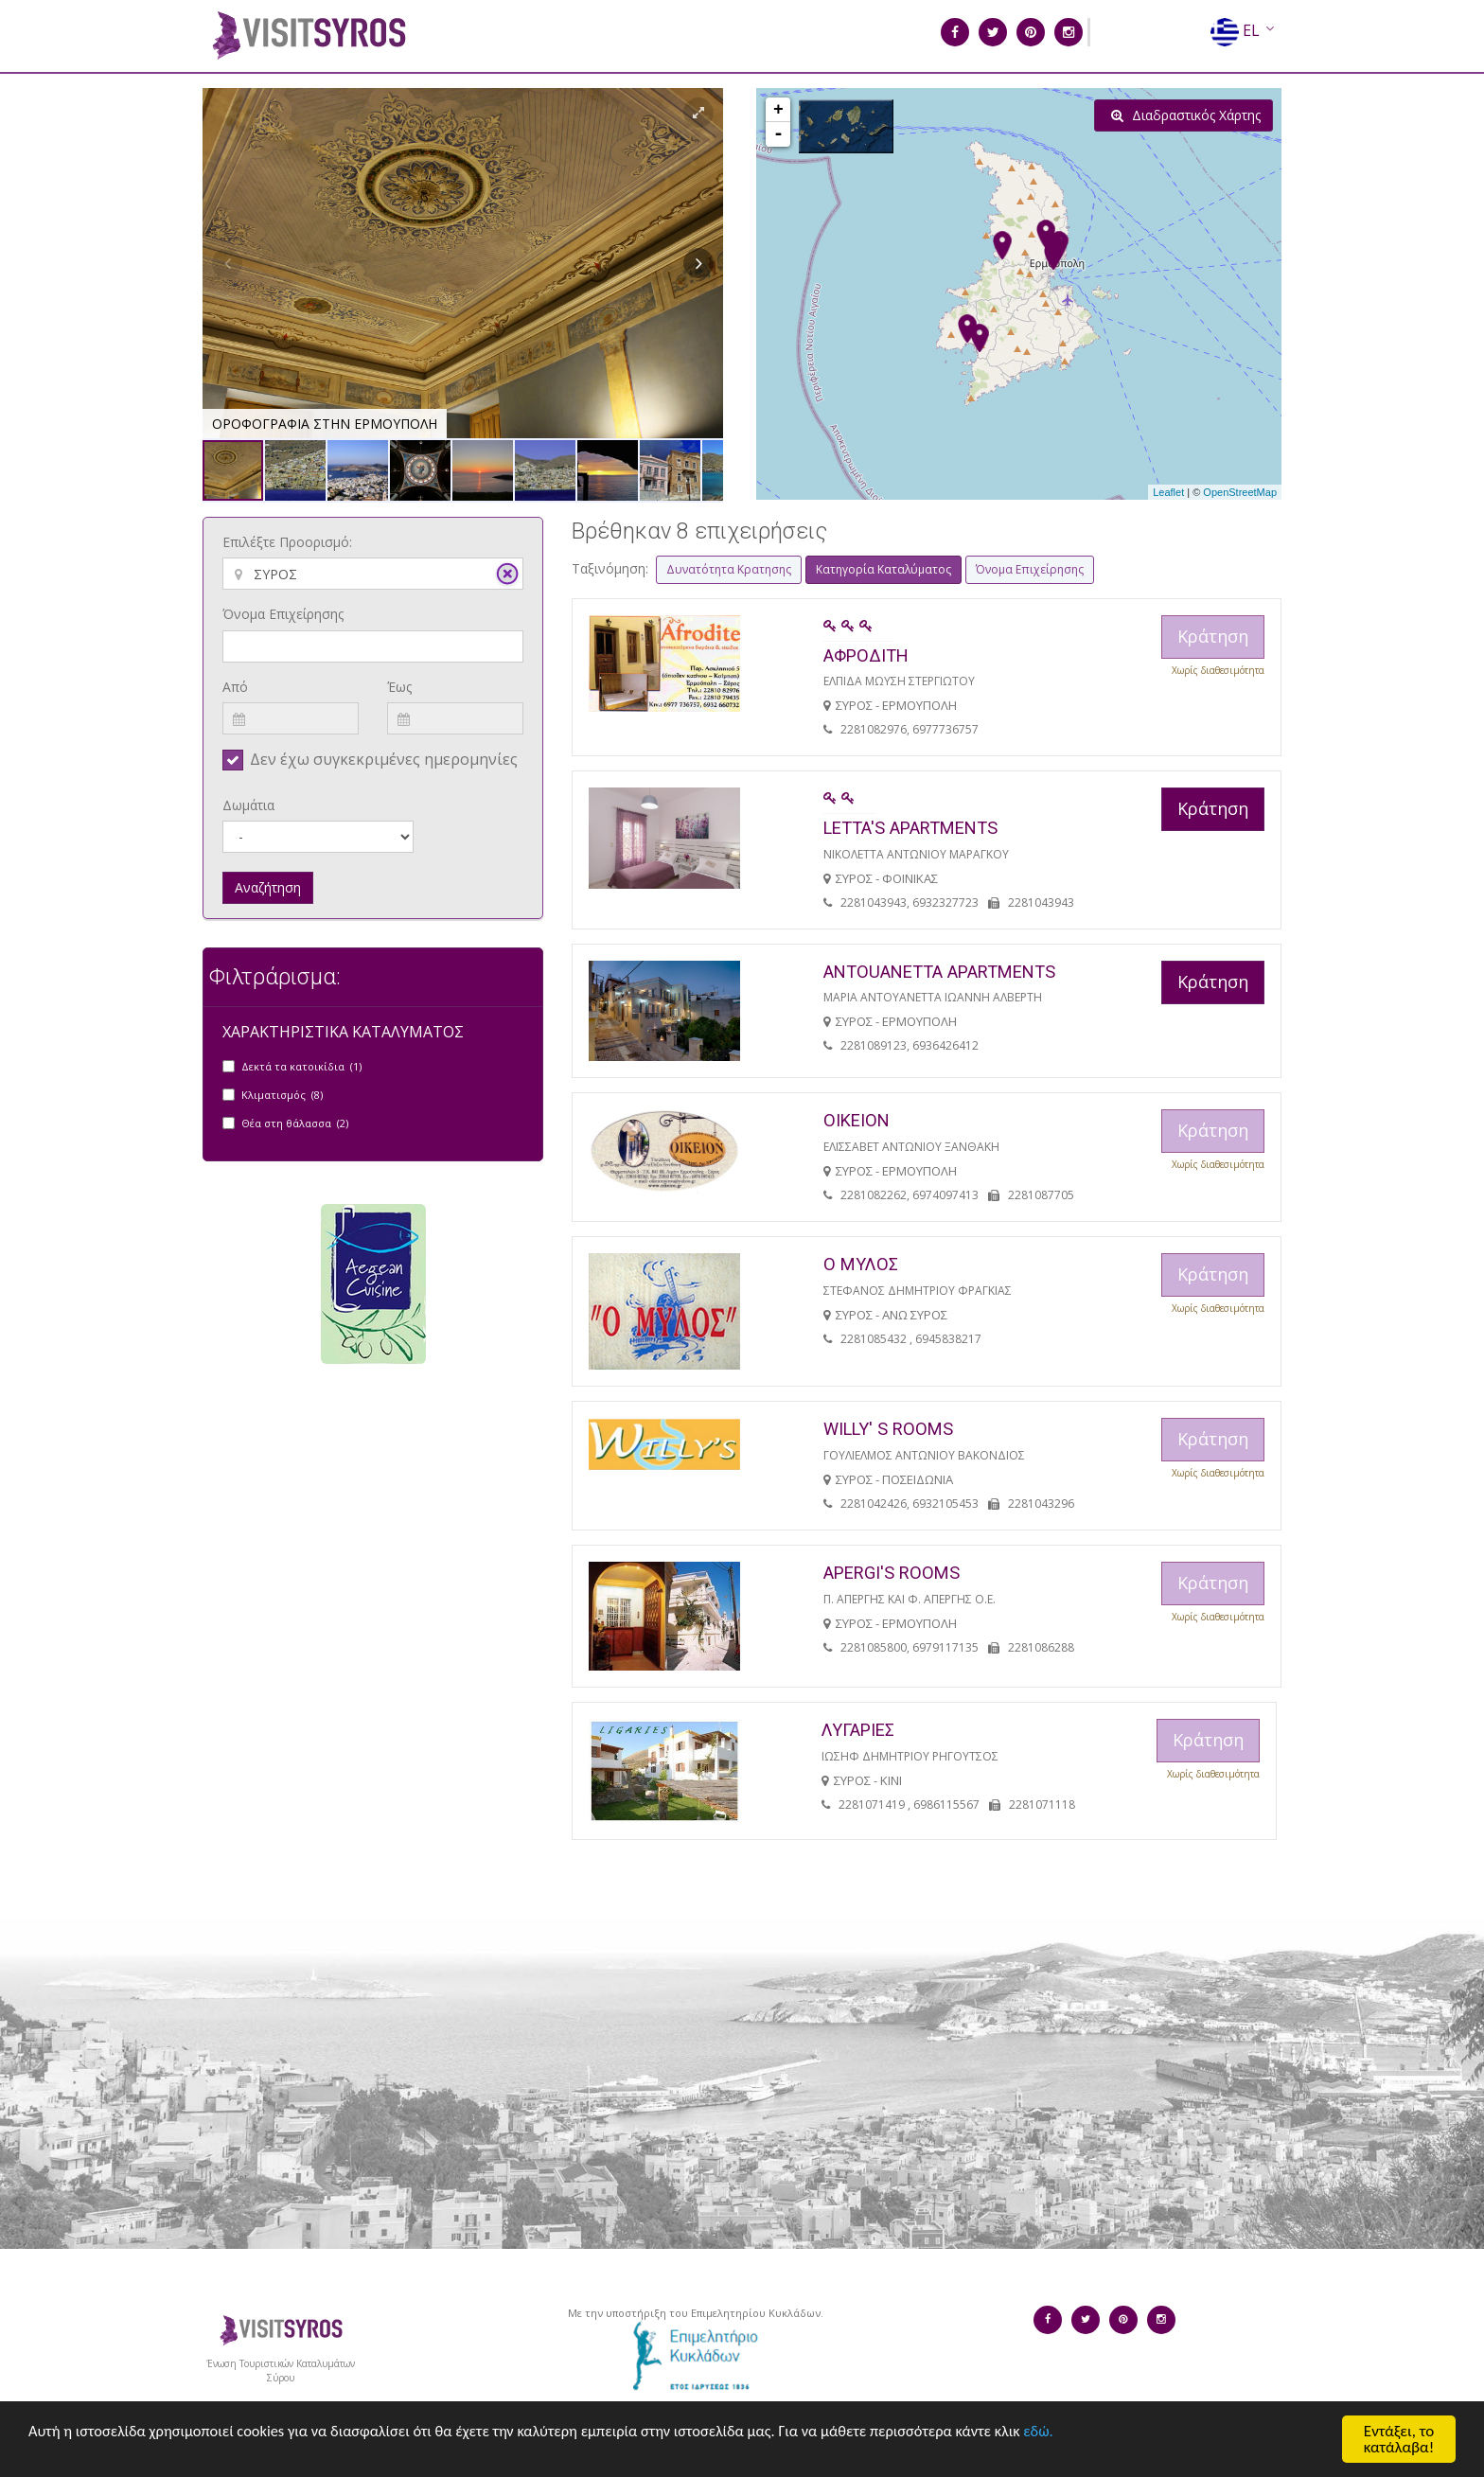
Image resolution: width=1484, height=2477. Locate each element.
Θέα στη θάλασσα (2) (294, 1123)
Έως (399, 687)
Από (235, 687)
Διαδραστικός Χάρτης (1186, 115)
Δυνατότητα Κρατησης (728, 569)
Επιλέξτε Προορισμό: (287, 542)
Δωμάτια (248, 805)
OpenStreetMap (1240, 492)
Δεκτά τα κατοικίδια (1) (301, 1066)
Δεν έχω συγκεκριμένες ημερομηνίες (384, 759)
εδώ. (1075, 2434)
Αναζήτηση (268, 887)
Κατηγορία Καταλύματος (883, 569)
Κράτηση (1212, 808)
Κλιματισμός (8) (282, 1095)
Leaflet (1168, 492)
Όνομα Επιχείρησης (283, 614)
